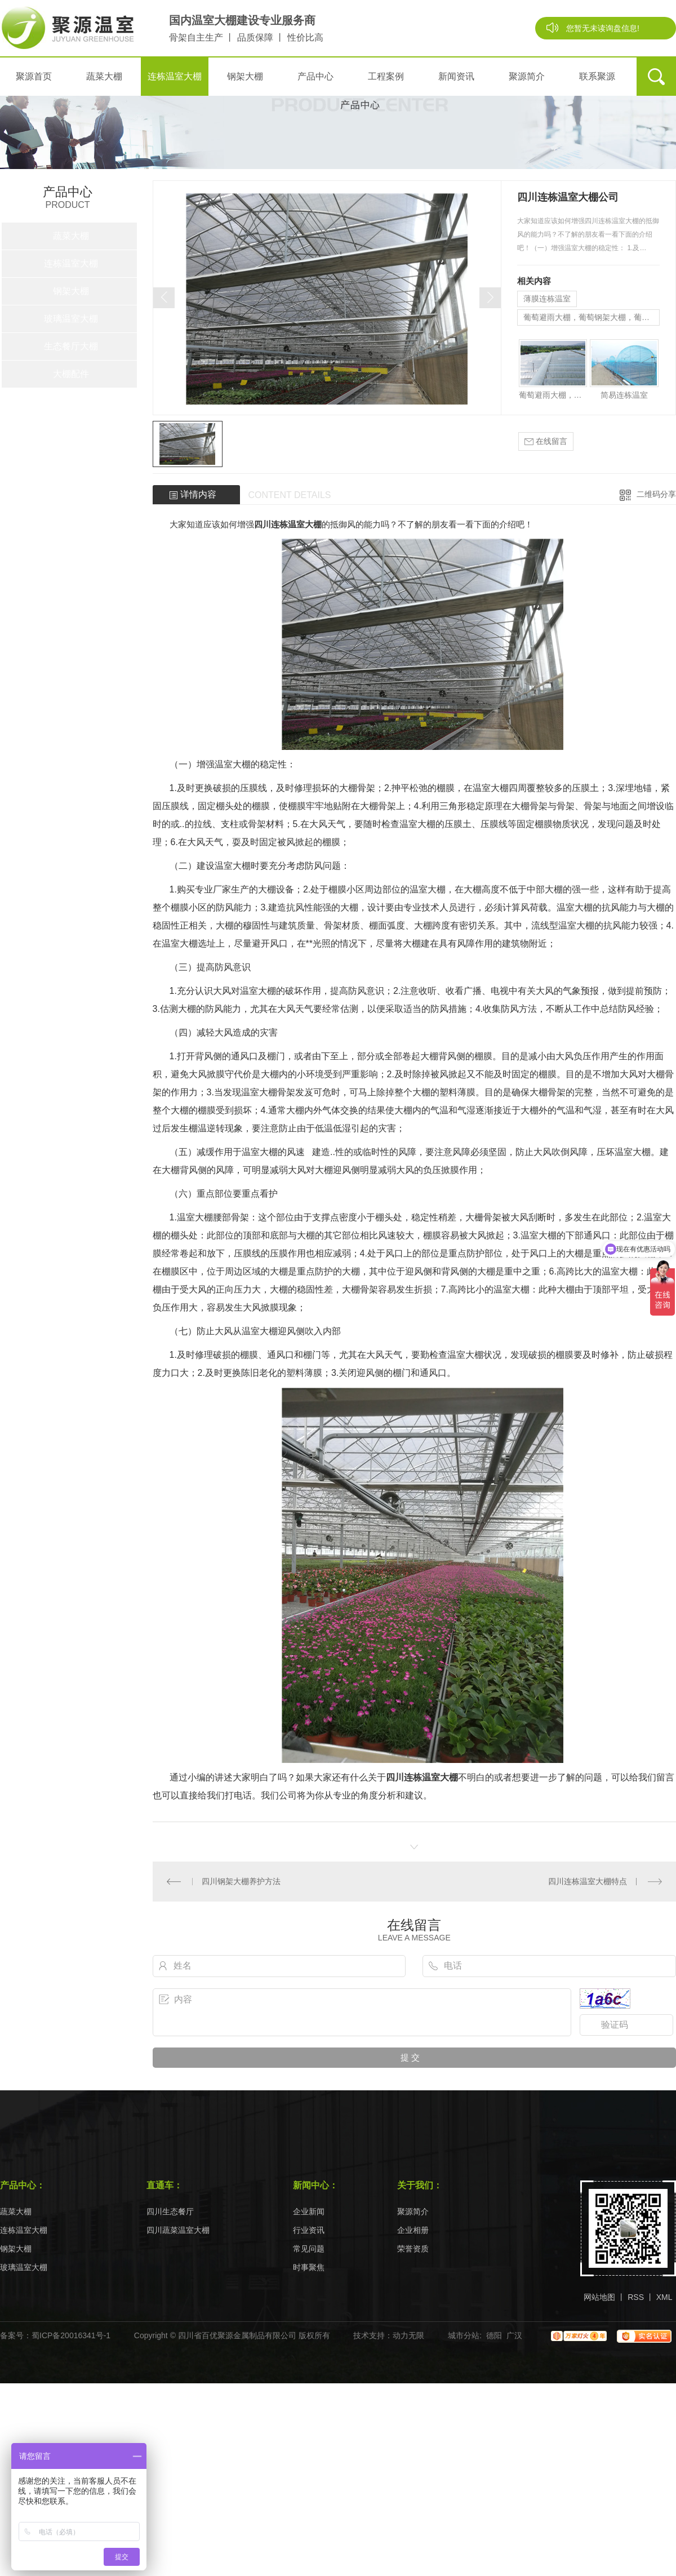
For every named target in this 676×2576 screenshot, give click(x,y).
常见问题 (308, 2249)
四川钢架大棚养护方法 (241, 1881)
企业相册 (413, 2230)
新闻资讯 (456, 76)
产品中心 (315, 76)
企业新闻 (308, 2212)
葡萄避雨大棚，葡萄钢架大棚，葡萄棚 (590, 317)
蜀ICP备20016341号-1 (71, 2335)
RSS (636, 2297)
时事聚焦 (308, 2267)
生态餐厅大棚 (71, 346)
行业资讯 (308, 2230)
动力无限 (408, 2335)
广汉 (514, 2335)
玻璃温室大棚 (71, 318)
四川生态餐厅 (170, 2212)
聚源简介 (527, 76)
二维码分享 (656, 494)
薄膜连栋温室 (547, 298)
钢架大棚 (245, 76)
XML (664, 2297)
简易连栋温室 (624, 394)
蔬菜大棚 (104, 76)
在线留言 (545, 441)
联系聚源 (597, 76)
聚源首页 (34, 76)
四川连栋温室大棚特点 (587, 1881)
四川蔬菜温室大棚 (178, 2230)
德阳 (494, 2335)
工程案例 (386, 76)
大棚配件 (71, 374)
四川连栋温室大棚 (288, 524)
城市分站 (463, 2335)
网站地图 (599, 2297)
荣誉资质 (413, 2249)
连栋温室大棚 (175, 76)
